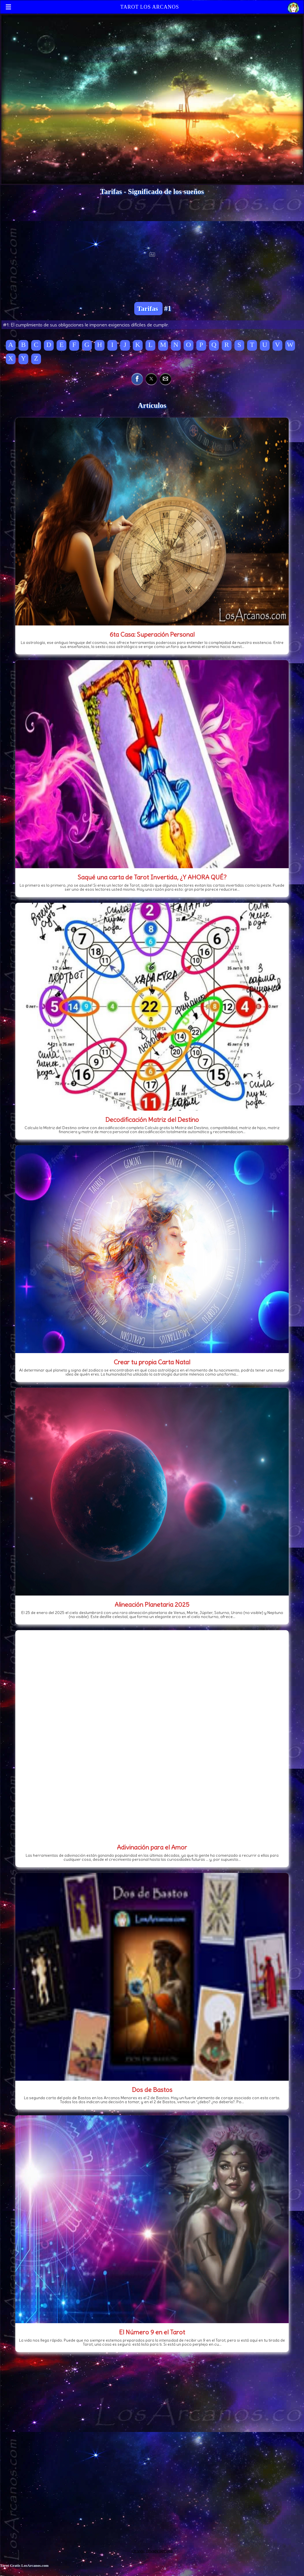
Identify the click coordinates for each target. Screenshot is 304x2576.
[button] (137, 378)
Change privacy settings (151, 2551)
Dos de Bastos (152, 2090)
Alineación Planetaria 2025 (152, 1604)
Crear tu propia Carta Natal (152, 1362)
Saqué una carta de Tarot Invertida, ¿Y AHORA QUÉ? (152, 877)
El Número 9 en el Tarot (152, 2332)
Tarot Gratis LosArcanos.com (24, 2565)
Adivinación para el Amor (152, 1847)
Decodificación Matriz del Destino (152, 1120)
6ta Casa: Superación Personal (152, 634)
